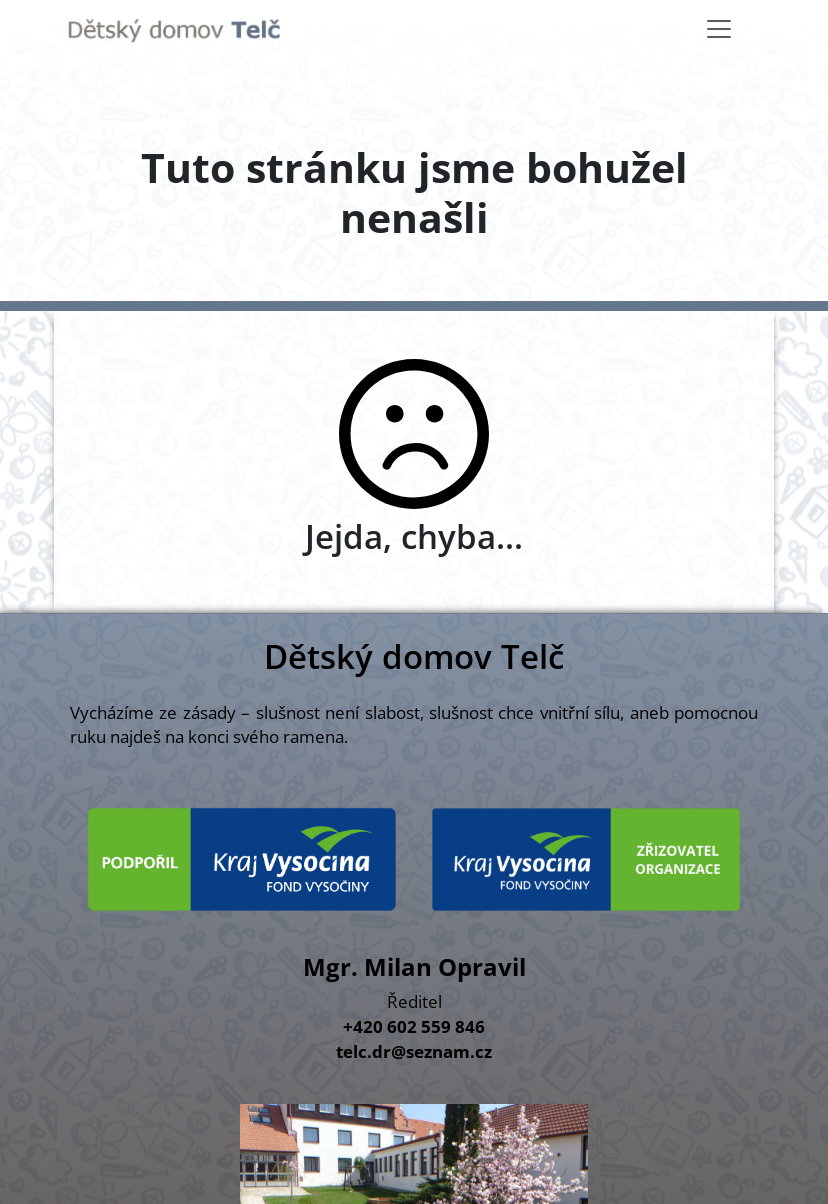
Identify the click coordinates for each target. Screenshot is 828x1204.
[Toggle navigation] (719, 29)
